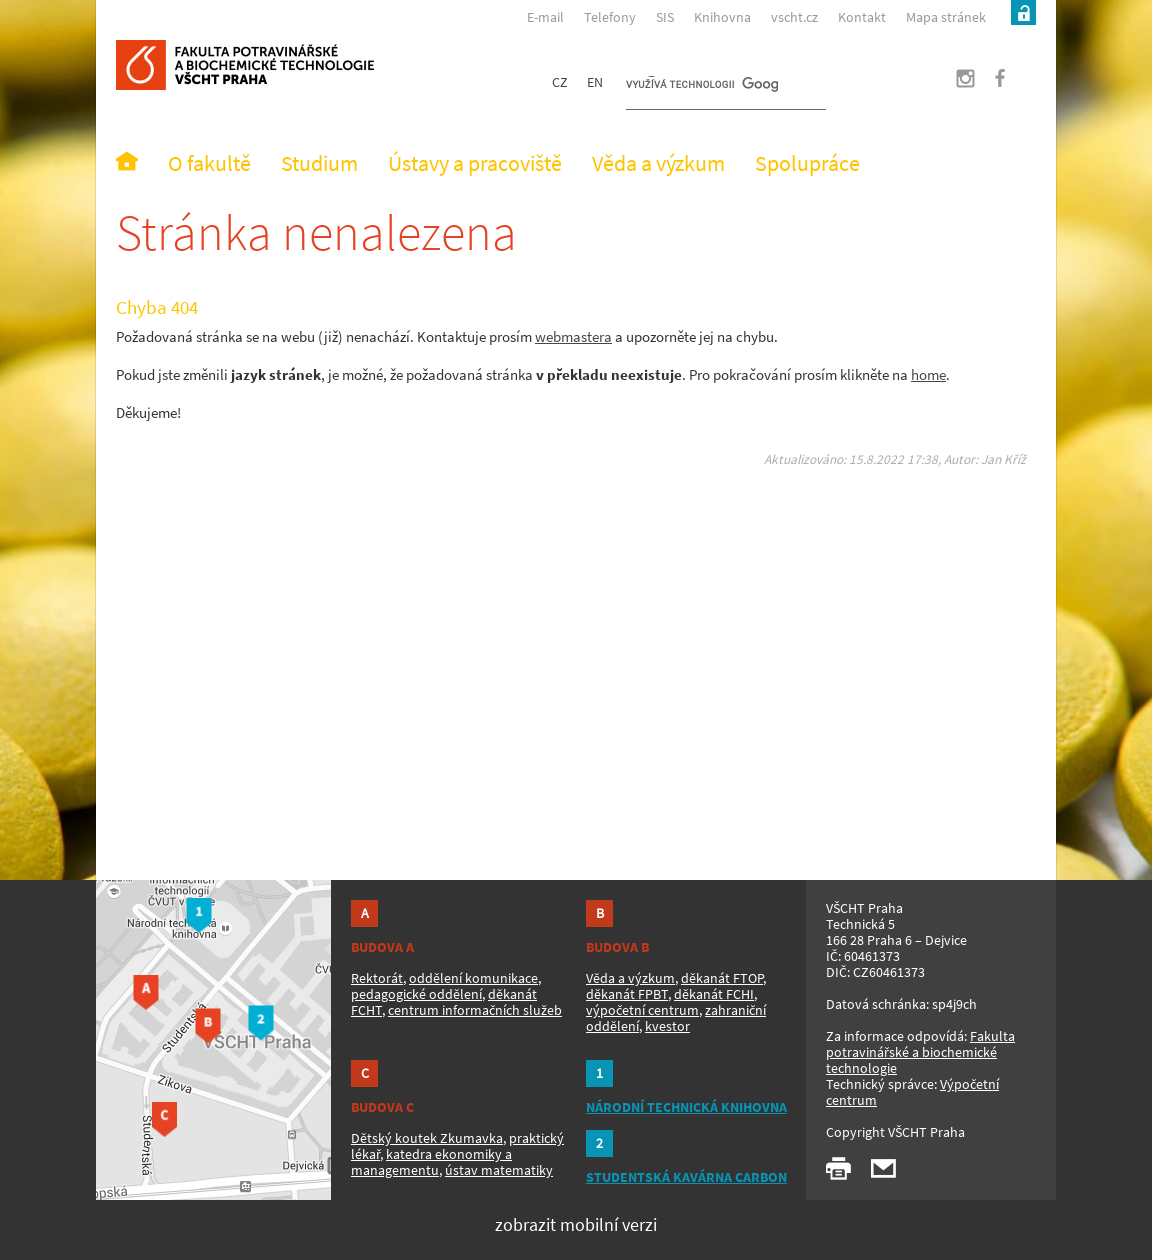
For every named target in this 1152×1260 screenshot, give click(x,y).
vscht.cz (794, 17)
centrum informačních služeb (475, 1010)
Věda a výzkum (630, 978)
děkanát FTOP (722, 978)
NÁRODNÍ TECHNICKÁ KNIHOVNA (686, 1107)
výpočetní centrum (642, 1010)
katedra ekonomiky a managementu (431, 1162)
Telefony (610, 17)
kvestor (667, 1026)
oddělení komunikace (473, 978)
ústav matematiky (499, 1170)
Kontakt (862, 17)
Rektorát (377, 978)
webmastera (573, 336)
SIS (665, 17)
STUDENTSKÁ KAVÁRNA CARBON (686, 1177)
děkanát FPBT (627, 994)
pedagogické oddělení (416, 994)
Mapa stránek (946, 17)
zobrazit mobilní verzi (576, 1224)
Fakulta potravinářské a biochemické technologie (920, 1052)
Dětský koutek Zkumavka (427, 1138)
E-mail (545, 17)
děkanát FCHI (714, 994)
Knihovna (722, 17)
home (928, 374)
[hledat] (702, 86)
